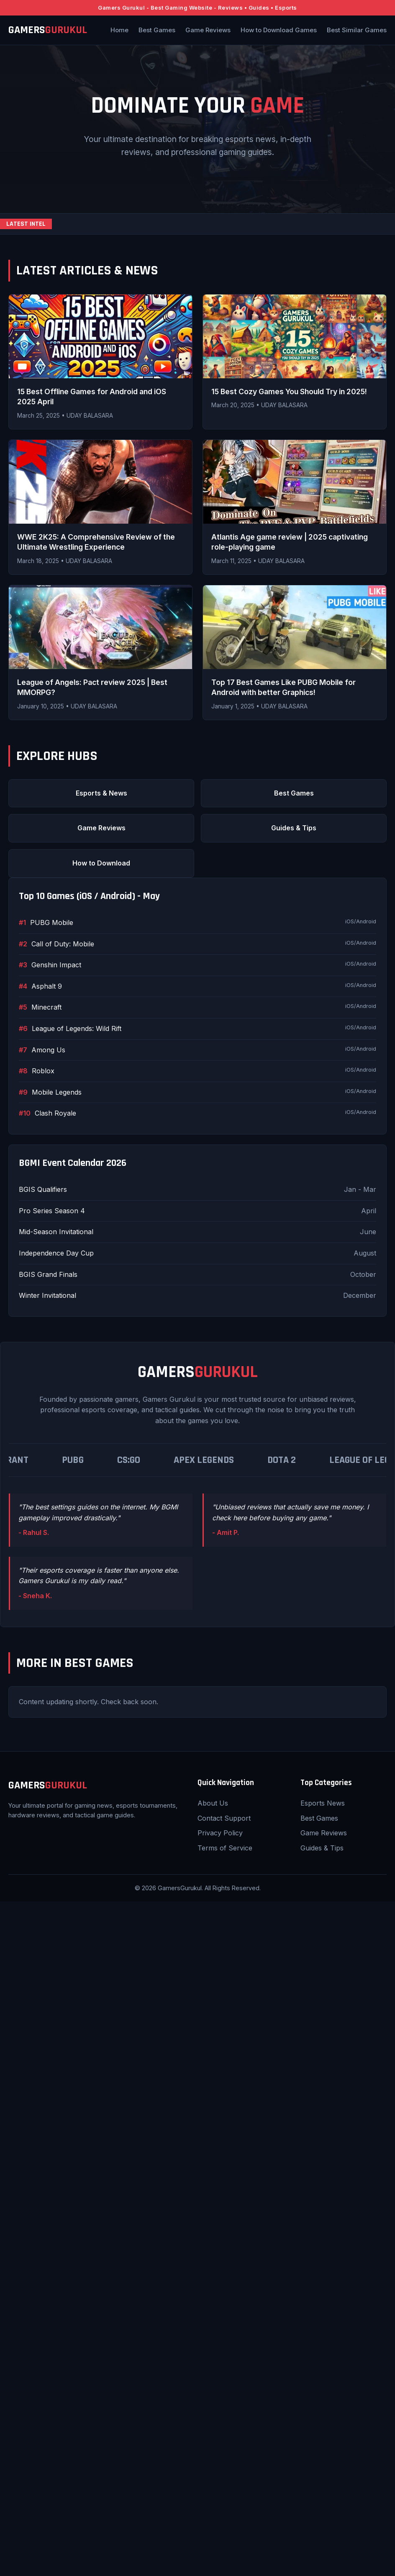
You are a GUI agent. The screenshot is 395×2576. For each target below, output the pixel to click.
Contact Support (224, 1818)
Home (119, 30)
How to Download (101, 863)
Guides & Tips (293, 828)
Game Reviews (208, 30)
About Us (213, 1803)
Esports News (322, 1803)
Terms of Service (225, 1848)
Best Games (157, 30)
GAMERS (47, 30)
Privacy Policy (220, 1833)
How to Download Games (279, 30)
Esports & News (101, 793)
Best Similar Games (357, 30)
